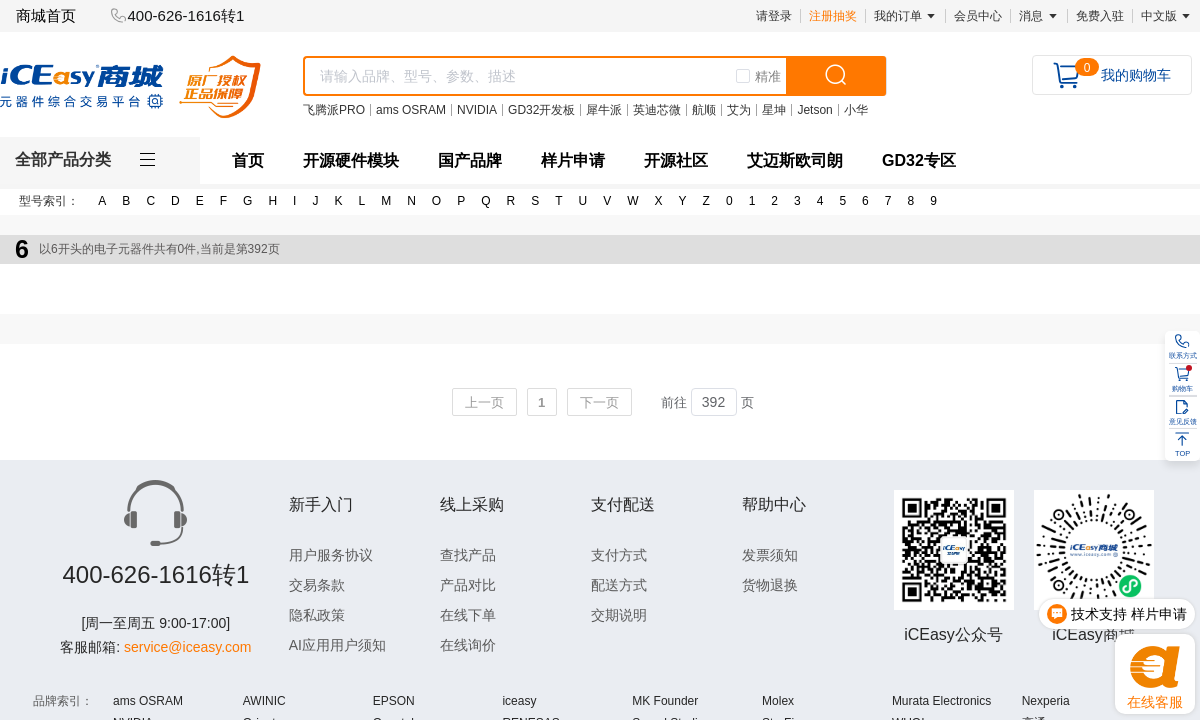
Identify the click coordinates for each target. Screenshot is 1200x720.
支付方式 (619, 555)
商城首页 (46, 15)
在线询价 (468, 645)
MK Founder (665, 701)
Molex (778, 701)
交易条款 (317, 585)
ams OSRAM (148, 701)
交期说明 (619, 615)
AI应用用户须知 (337, 645)
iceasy (519, 701)
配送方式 (619, 585)
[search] (836, 76)
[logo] (130, 86)
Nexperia (1046, 701)
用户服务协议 (331, 555)
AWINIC (264, 701)
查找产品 (468, 555)
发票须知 (770, 555)
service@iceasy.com (188, 647)
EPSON (394, 701)
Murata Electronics (941, 701)
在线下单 (468, 615)
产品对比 (468, 585)
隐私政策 (317, 615)
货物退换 (770, 585)
